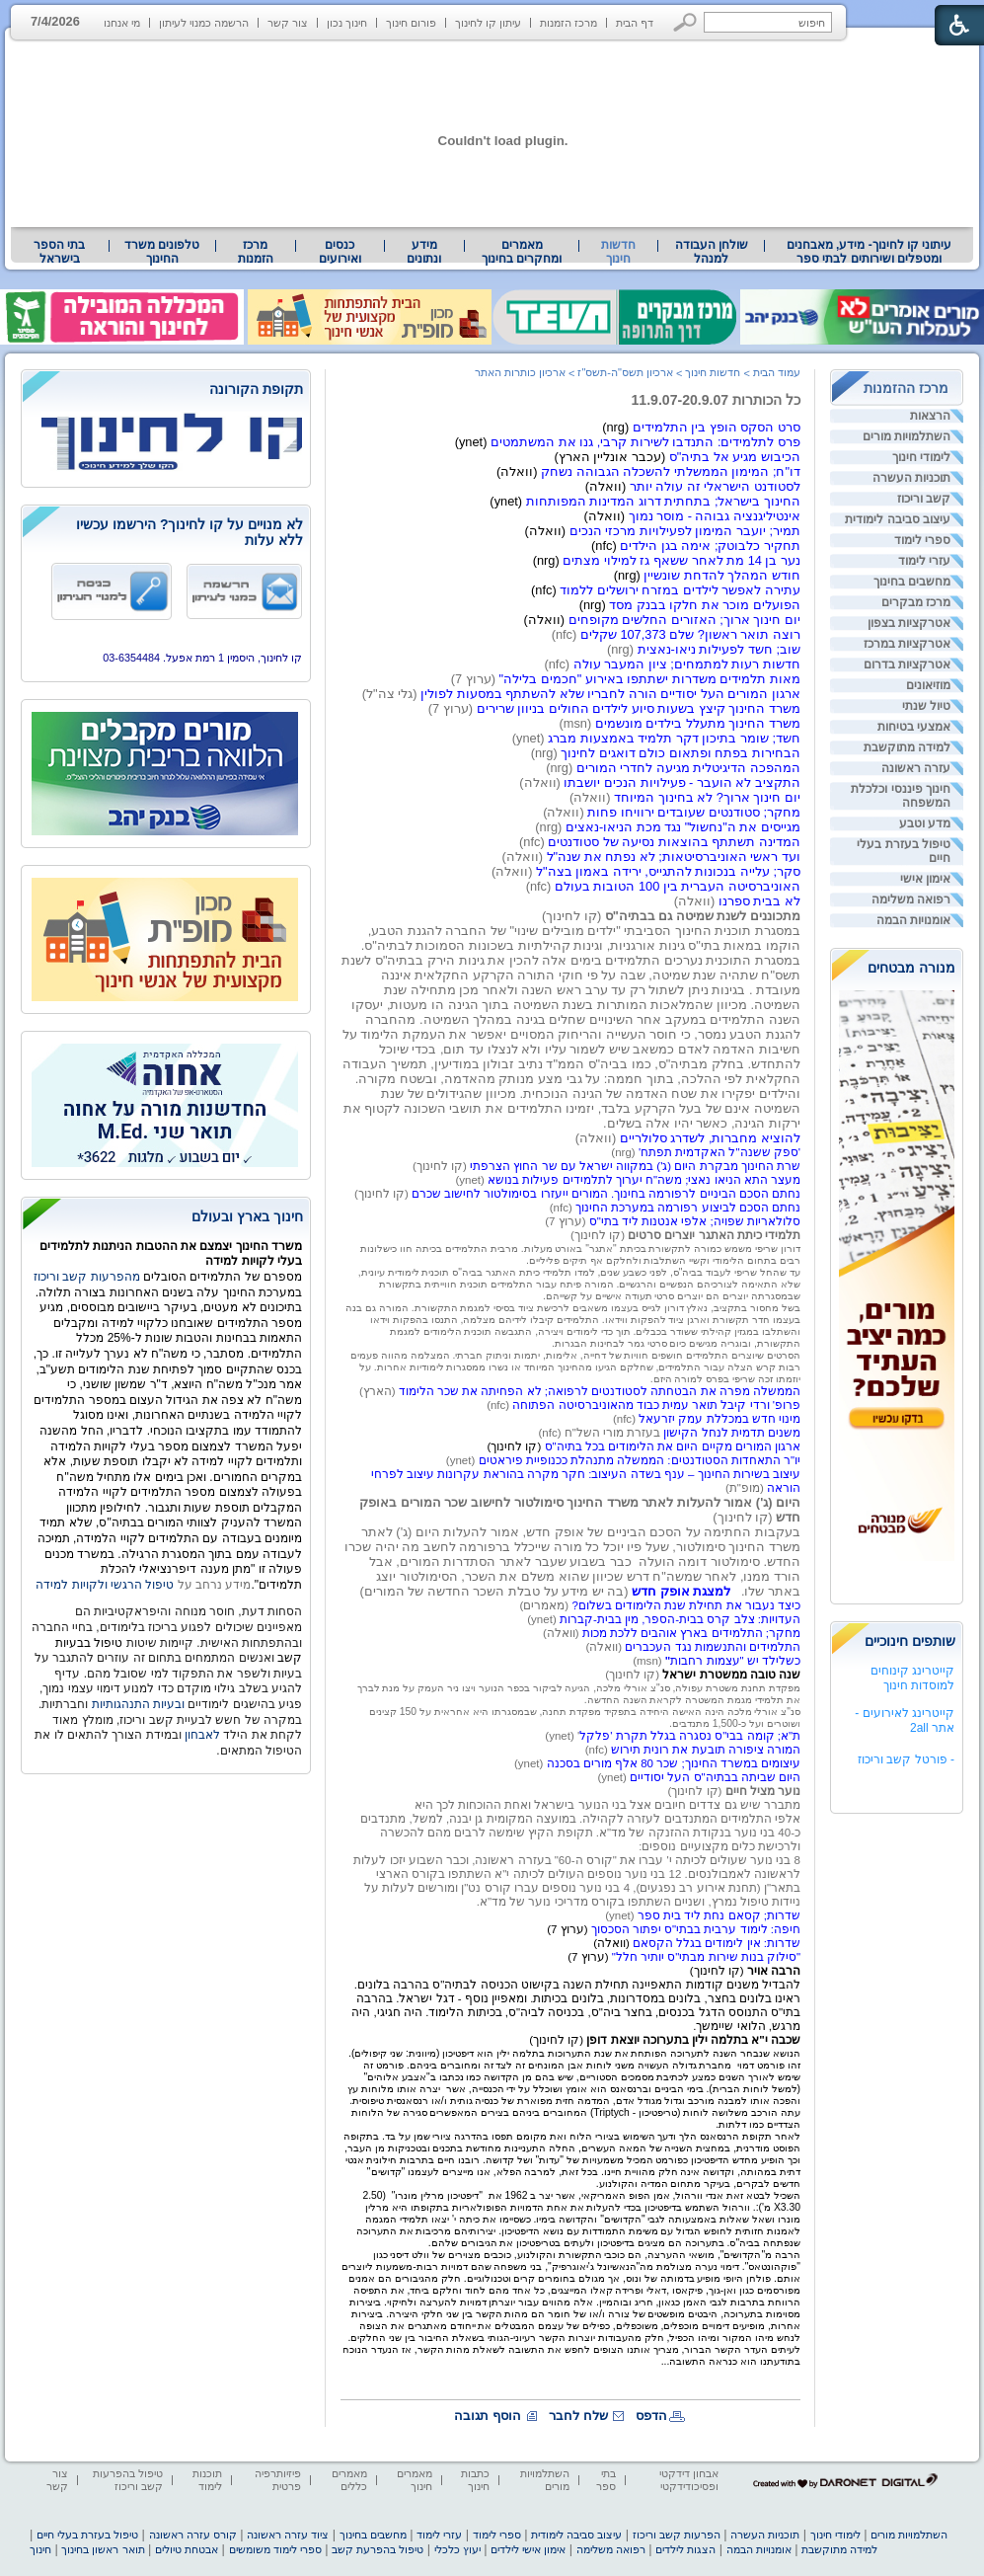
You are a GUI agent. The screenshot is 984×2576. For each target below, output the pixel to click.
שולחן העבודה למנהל (711, 252)
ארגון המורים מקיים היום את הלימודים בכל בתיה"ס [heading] (672, 1446)
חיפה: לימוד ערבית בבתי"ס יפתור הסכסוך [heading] (695, 1929)
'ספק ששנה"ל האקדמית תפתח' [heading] (718, 1152)
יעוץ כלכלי (457, 2549)
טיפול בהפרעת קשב (377, 2549)
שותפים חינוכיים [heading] (910, 1641)
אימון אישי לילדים (528, 2549)
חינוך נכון (347, 23)
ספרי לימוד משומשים (275, 2549)
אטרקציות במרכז (907, 644)
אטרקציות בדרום (907, 664)
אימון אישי (925, 879)
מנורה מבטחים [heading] (911, 968)
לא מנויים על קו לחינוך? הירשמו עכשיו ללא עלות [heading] (189, 532)
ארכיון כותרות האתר (520, 372)
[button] (685, 22)
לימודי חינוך (921, 457)
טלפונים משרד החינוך (161, 252)
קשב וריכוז (923, 499)
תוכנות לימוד (207, 2479)
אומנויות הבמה (913, 920)
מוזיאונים (928, 685)
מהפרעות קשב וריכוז (88, 1277)
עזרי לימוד (924, 561)
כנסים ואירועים (340, 252)
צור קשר (287, 23)
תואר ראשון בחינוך (102, 2549)
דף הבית (634, 23)
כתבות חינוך (475, 2479)
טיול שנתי (926, 706)
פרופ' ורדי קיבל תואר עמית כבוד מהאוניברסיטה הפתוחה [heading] (656, 1405)
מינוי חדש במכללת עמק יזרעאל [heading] (719, 1419)
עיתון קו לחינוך (488, 23)
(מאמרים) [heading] (546, 1605)
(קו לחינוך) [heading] (441, 1166)
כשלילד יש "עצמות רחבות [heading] (732, 1661)
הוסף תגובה (487, 2415)
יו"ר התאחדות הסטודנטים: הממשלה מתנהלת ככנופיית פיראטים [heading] (639, 1460)
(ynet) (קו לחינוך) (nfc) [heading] (577, 1193)
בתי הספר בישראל (59, 252)
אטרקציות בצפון (909, 623)
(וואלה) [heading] (562, 1633)
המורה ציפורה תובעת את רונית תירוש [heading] (705, 1750)
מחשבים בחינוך (911, 581)
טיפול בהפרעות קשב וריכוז (128, 2479)
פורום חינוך (411, 23)
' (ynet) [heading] (562, 1736)
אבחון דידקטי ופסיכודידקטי (689, 2479)
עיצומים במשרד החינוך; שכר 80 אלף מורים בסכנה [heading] (673, 1763)
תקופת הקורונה (256, 389)
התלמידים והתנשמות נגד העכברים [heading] (712, 1647)
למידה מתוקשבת (907, 747)
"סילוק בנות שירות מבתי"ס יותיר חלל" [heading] (706, 1957)
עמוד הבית (776, 372)
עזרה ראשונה (915, 768)
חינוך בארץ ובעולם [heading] (247, 1216)
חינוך (40, 2549)
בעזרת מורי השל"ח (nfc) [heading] (600, 1433)
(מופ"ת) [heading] (746, 1488)
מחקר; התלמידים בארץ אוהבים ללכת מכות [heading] (691, 1633)
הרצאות (930, 416)
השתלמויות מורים (906, 436)
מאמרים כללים (349, 2479)
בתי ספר (606, 2479)
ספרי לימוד (922, 540)
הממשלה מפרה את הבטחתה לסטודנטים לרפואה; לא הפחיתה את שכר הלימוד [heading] (599, 1391)
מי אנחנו (122, 23)
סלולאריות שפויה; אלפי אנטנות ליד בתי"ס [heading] (694, 1221)
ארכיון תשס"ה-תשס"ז (625, 372)
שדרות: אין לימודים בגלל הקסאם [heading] (716, 1943)
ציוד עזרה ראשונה (288, 2534)
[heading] (515, 1446)
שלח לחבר (578, 2415)
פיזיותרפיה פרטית (278, 2479)
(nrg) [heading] (623, 1152)
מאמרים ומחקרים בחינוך (522, 252)
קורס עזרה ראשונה (193, 2534)
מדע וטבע (924, 823)
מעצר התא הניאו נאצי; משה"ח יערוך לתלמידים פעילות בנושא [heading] (644, 1180)
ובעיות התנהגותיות (136, 1704)
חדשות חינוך (618, 252)
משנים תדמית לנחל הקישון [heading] (731, 1433)
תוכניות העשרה (911, 478)
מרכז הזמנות (568, 23)
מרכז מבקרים (915, 602)
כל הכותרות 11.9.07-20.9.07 (716, 400)
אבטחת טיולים (186, 2549)
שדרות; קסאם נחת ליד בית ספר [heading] (719, 1915)
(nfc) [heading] (499, 1405)
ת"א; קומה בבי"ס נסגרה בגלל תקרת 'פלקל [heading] (689, 1736)
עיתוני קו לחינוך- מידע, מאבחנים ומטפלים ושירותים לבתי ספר (869, 252)
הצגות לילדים (685, 2549)
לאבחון (202, 1735)
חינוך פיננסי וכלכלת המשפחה (900, 796)
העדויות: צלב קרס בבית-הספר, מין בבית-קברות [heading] (680, 1619)
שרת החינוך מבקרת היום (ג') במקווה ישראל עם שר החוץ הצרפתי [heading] (635, 1166)
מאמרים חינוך (414, 2479)
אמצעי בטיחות (913, 727)
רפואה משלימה (910, 899)
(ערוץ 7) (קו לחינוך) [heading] (570, 1299)
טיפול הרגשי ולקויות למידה (105, 1585)
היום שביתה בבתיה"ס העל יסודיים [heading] (715, 1777)
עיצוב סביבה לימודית (897, 519)
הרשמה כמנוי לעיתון (204, 23)
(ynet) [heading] (462, 1460)
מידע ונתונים (424, 252)
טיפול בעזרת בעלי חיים (903, 851)
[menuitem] (869, 252)
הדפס (651, 2415)
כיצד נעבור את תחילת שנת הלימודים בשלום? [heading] (685, 1605)
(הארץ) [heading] (379, 1391)
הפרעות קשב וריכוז (676, 2534)
